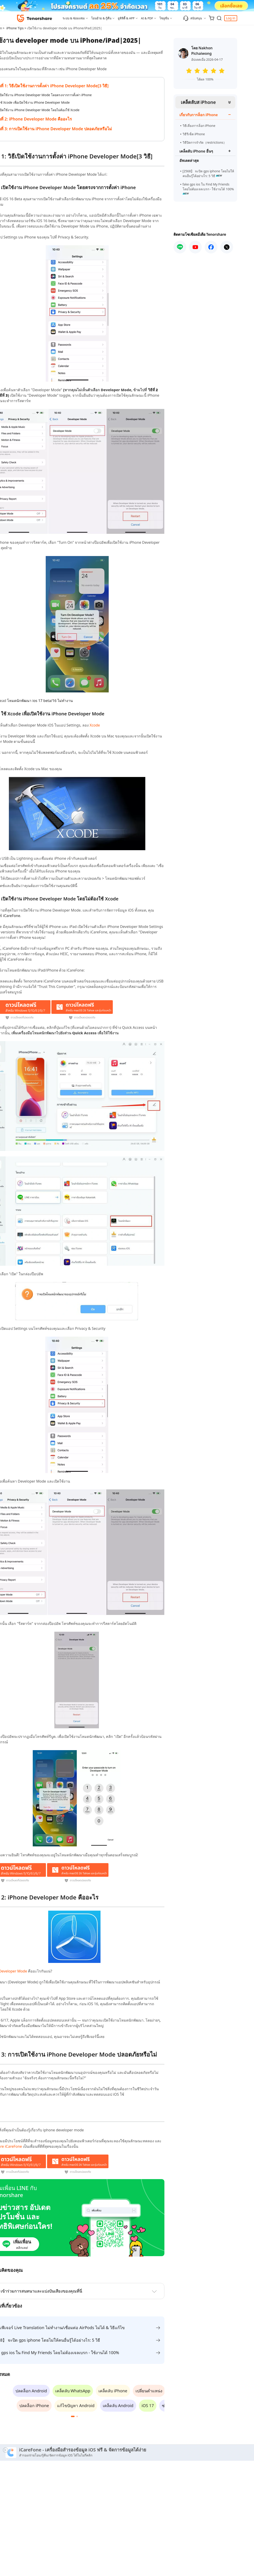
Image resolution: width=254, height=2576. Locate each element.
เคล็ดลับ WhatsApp (72, 2390)
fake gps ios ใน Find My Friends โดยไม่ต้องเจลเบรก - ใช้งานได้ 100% (208, 188)
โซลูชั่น (164, 18)
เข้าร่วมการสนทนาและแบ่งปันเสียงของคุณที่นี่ (41, 2291)
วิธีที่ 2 (153, 389)
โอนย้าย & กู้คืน (101, 18)
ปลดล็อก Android (31, 2390)
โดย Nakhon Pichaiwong (202, 50)
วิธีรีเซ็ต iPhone (194, 134)
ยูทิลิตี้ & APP (126, 18)
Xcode (95, 725)
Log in (230, 18)
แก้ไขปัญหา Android (75, 2405)
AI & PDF (147, 18)
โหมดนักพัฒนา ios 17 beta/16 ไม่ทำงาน (40, 700)
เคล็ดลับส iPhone (198, 102)
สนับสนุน (192, 18)
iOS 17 (148, 2405)
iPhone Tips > (16, 28)
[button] (73, 2416)
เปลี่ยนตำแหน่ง (149, 2390)
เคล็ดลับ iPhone (112, 2390)
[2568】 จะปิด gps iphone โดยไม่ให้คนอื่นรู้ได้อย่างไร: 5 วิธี (208, 173)
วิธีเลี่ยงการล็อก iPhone (199, 125)
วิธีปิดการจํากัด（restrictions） (205, 142)
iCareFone (11, 915)
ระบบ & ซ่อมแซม (74, 18)
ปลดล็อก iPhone (34, 2405)
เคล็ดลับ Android (118, 2405)
